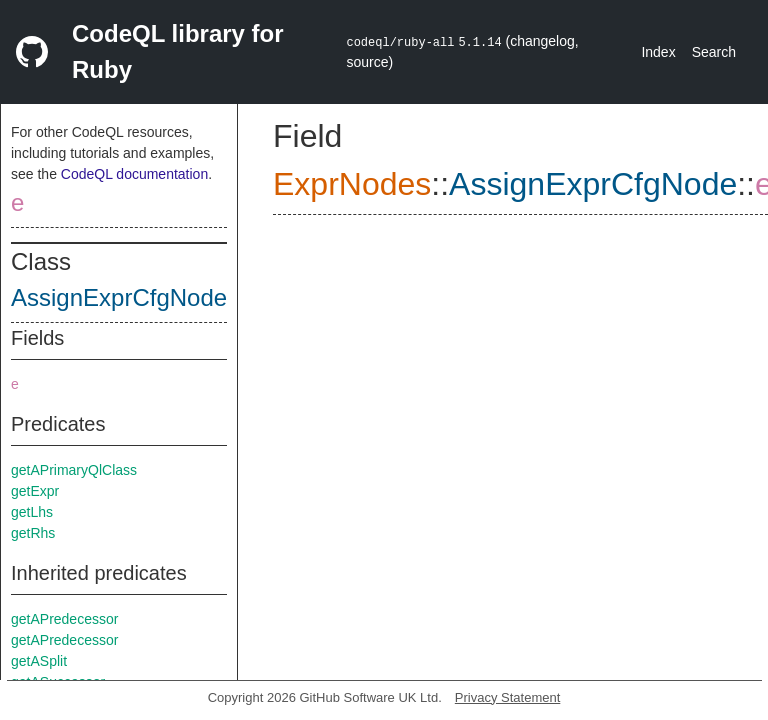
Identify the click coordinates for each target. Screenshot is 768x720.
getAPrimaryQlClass (74, 470)
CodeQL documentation (134, 174)
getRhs (33, 533)
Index (658, 52)
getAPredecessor (64, 619)
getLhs (32, 512)
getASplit (39, 661)
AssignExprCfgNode (119, 297)
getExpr (35, 491)
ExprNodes (352, 184)
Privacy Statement (508, 697)
